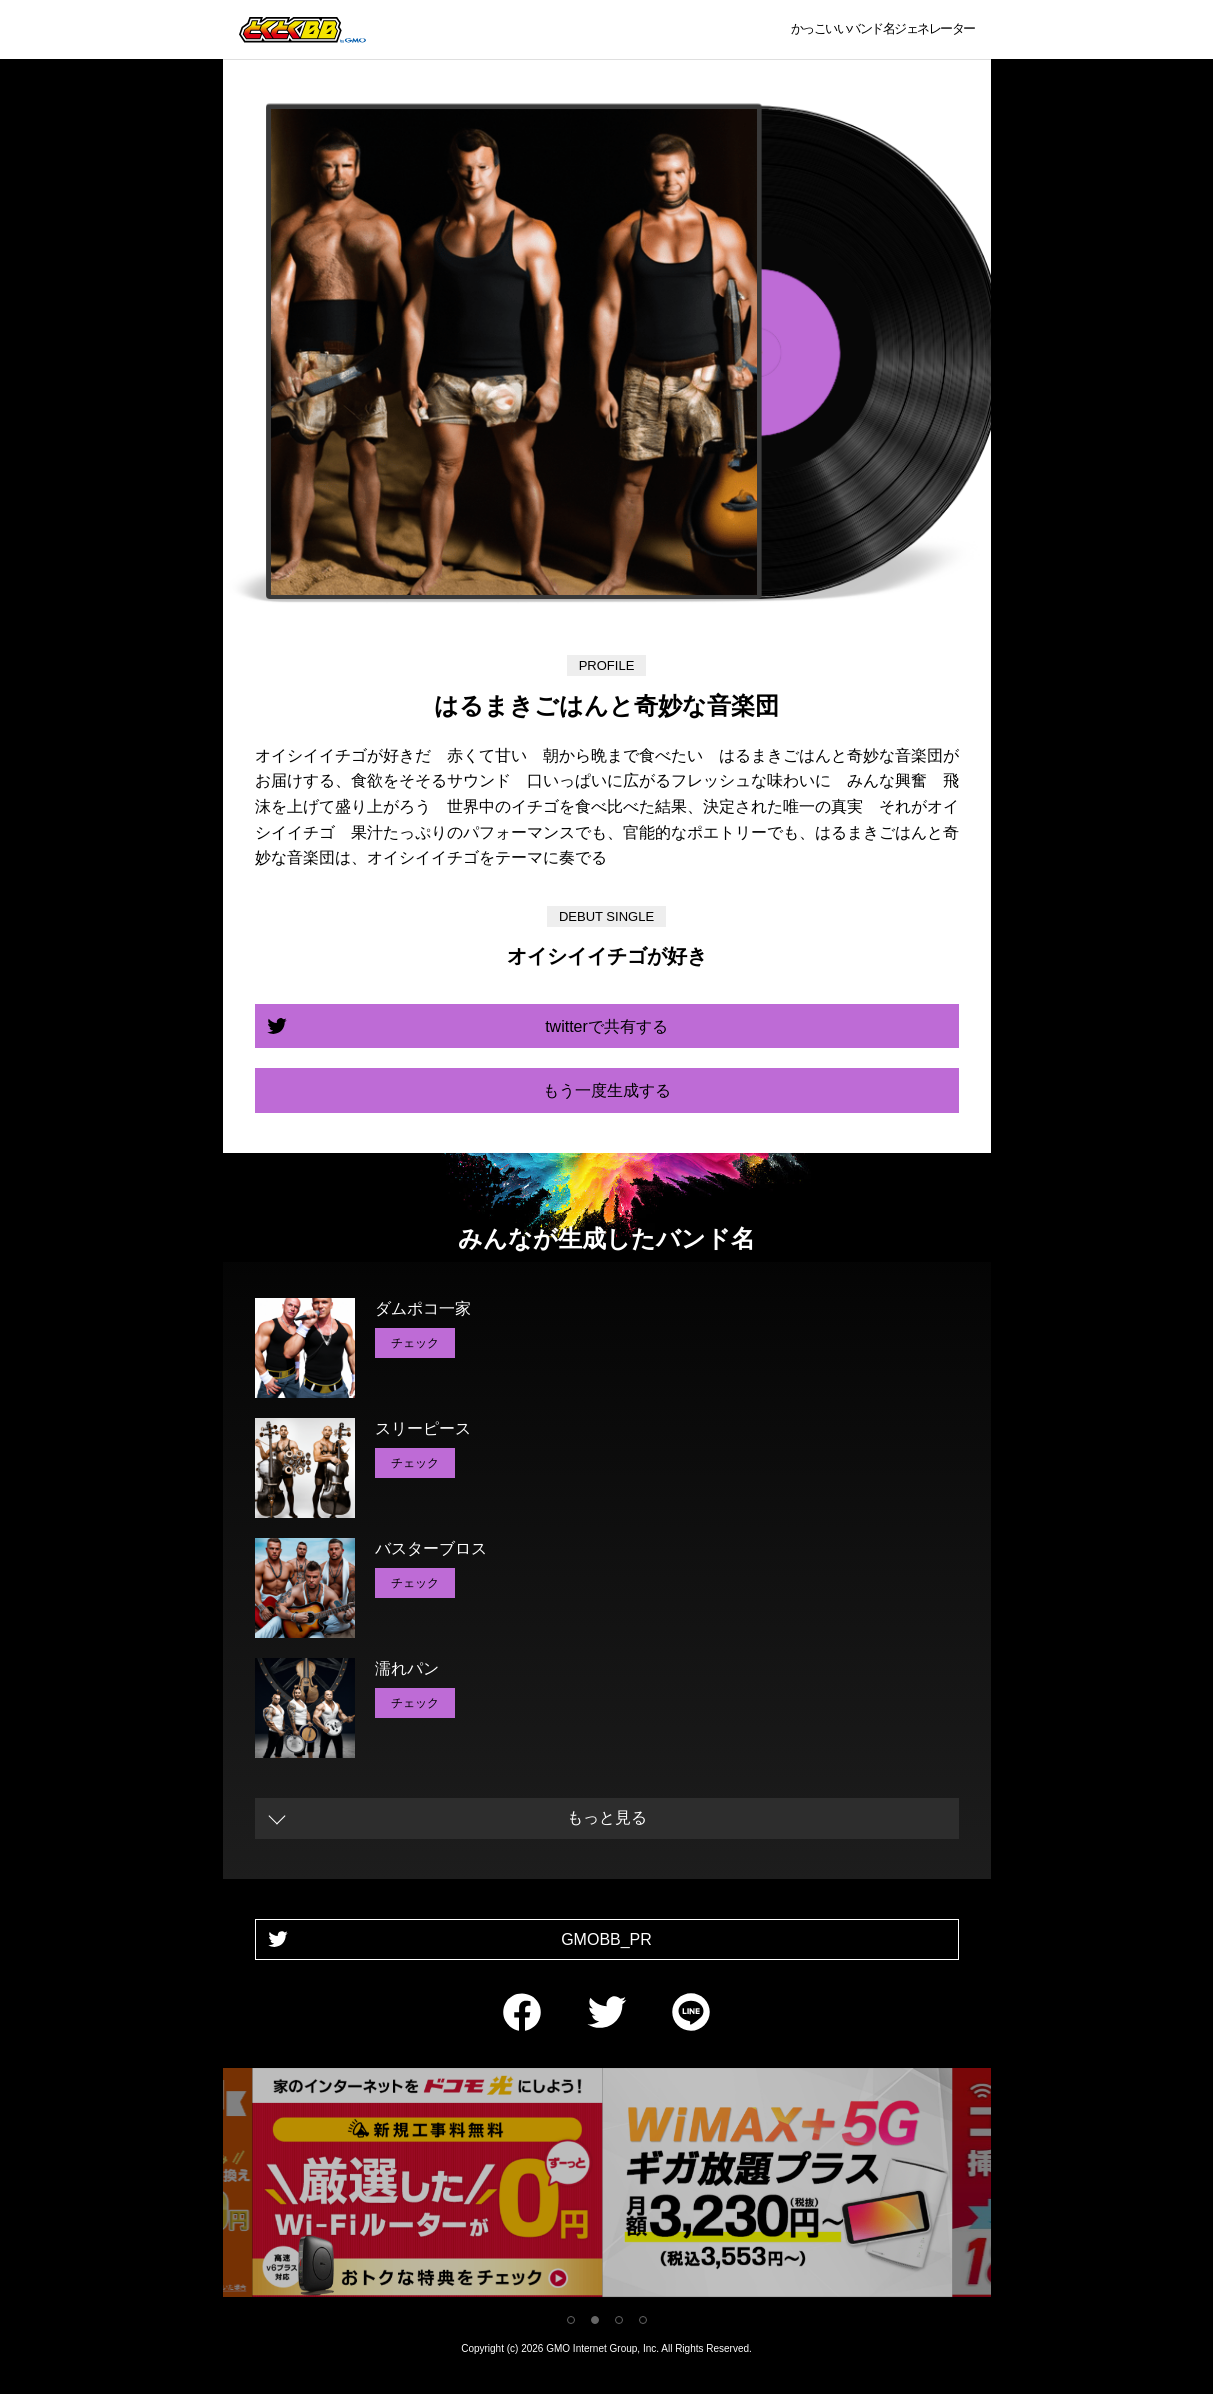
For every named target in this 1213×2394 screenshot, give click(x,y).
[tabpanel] (600, 2186)
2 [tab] (595, 2320)
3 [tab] (619, 2320)
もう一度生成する (607, 1090)
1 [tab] (571, 2320)
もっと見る (607, 1817)
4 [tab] (643, 2320)
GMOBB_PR (606, 1939)
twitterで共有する (606, 1026)
